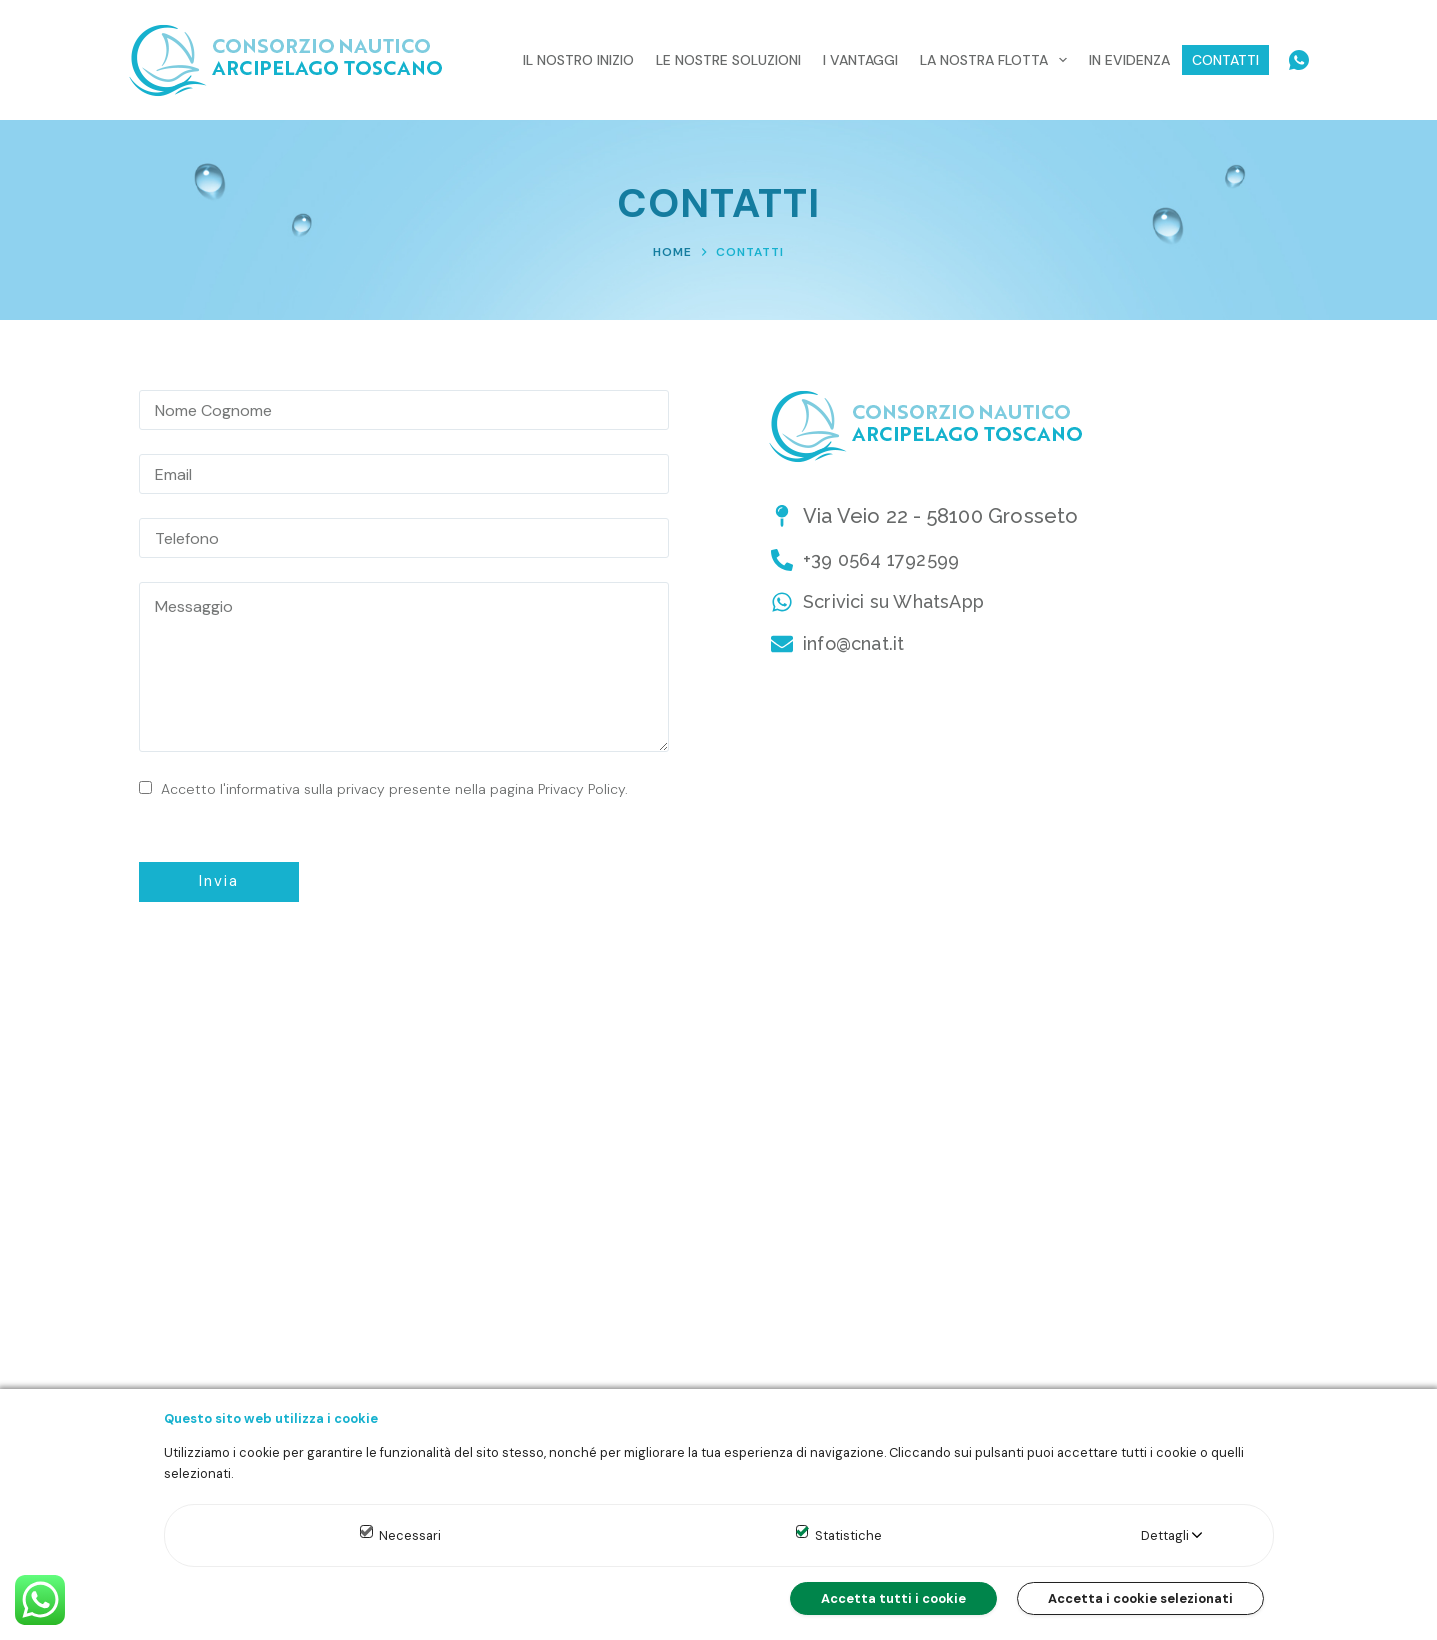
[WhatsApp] (1299, 60)
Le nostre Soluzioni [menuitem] (728, 60)
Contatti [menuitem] (1225, 60)
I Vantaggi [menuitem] (860, 60)
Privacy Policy (581, 789)
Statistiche (848, 1535)
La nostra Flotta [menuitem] (997, 60)
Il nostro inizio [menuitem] (578, 60)
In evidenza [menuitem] (1129, 60)
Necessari (410, 1535)
